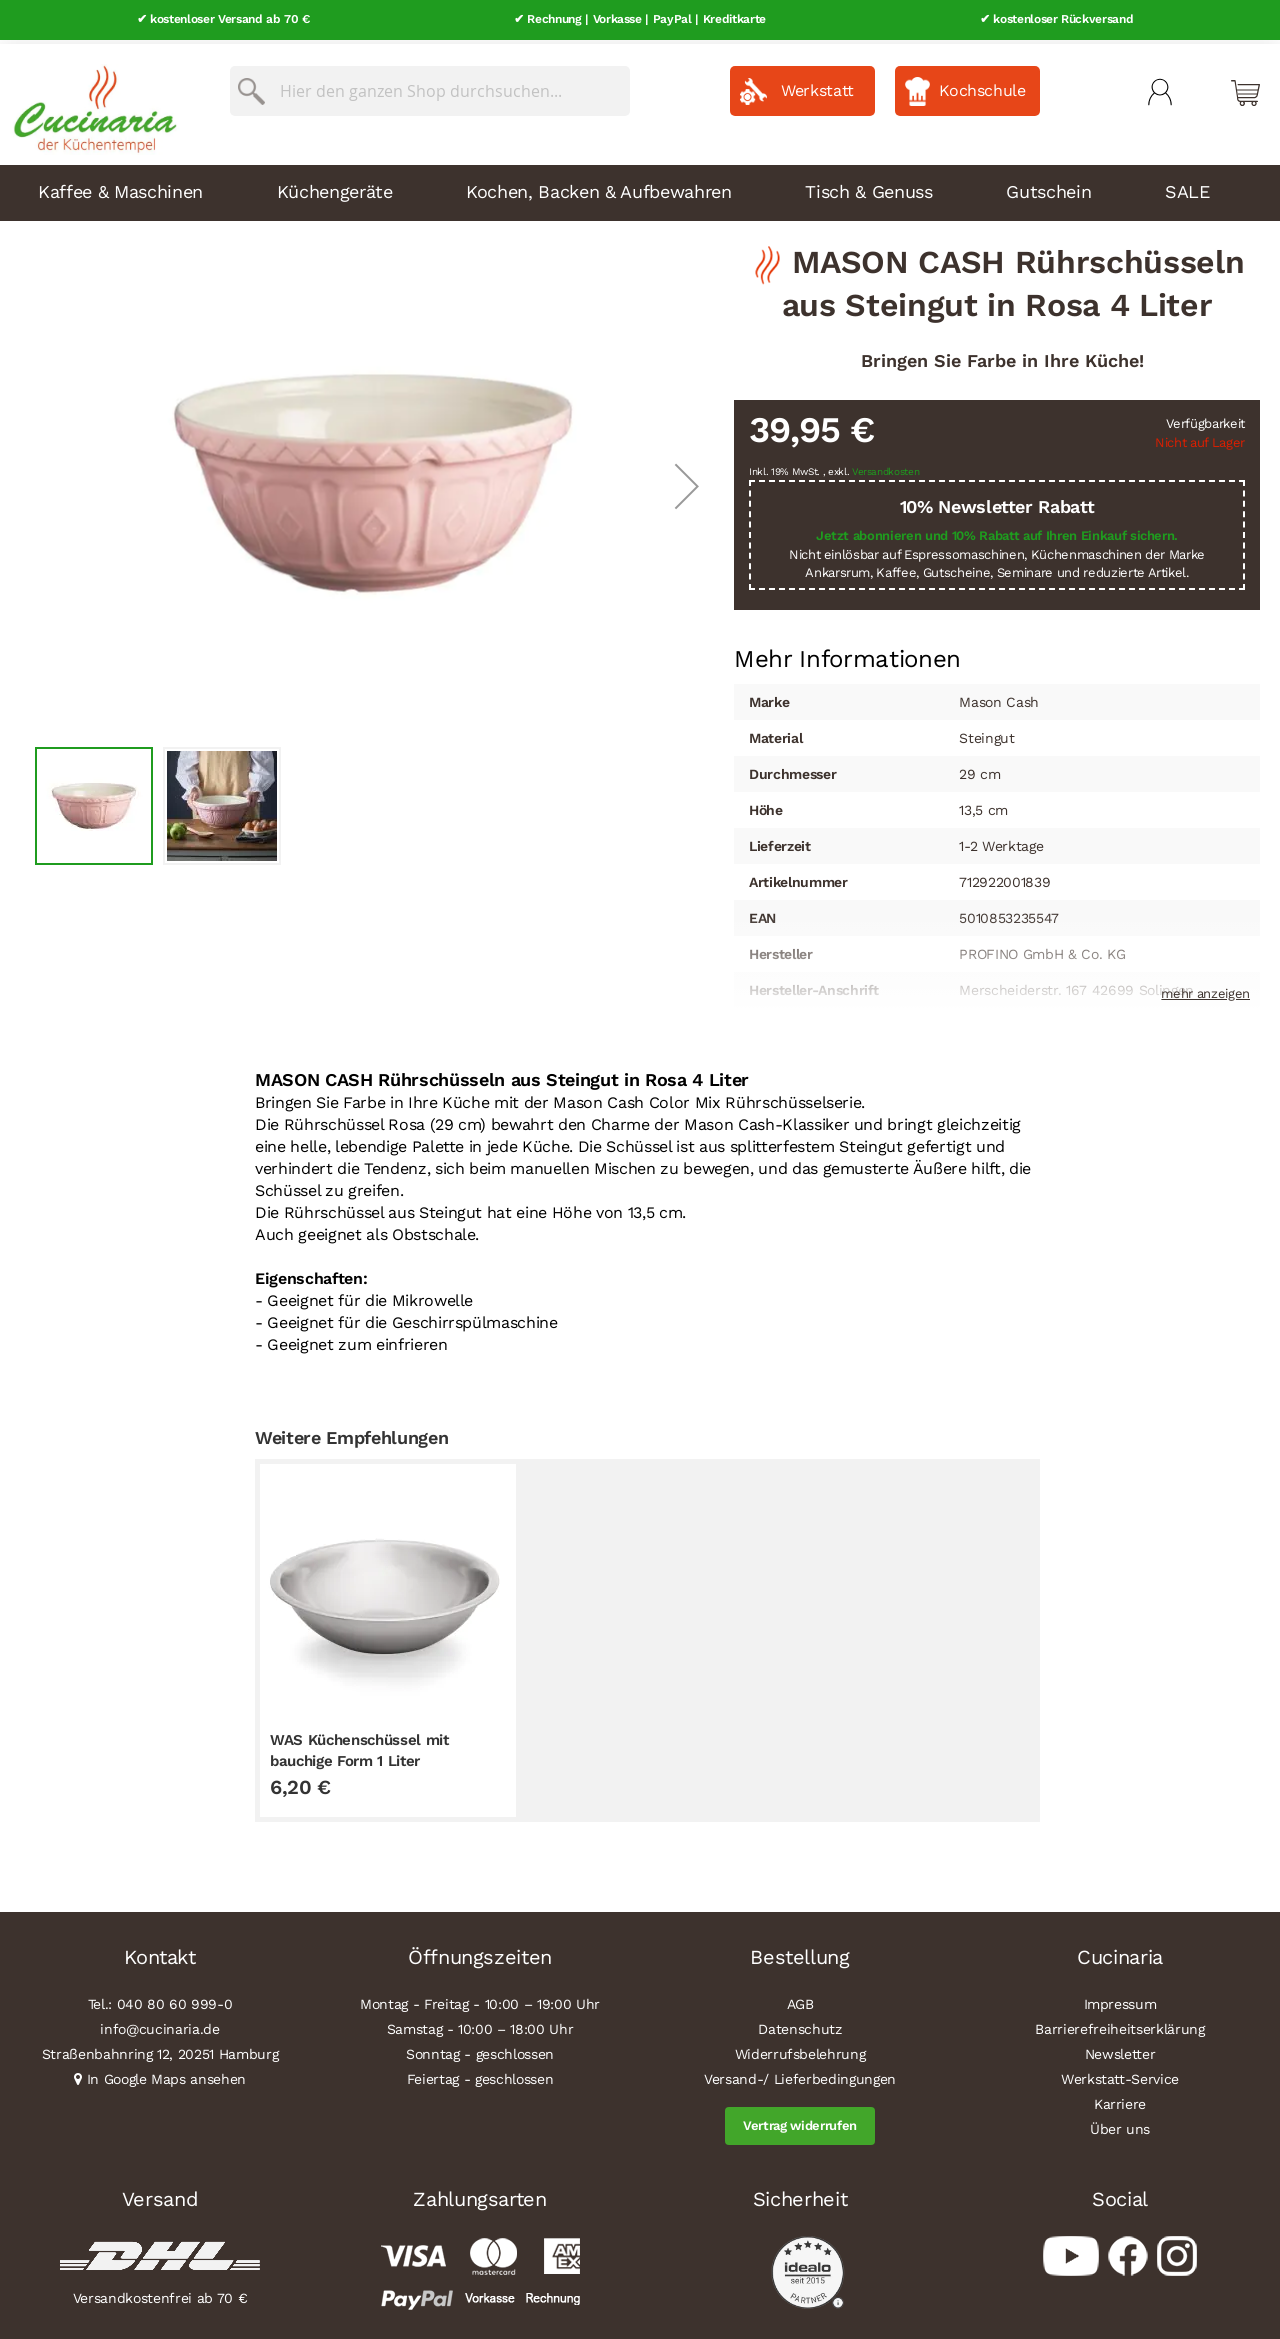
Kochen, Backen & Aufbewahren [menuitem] (598, 186)
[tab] (847, 655)
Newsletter (1120, 2050)
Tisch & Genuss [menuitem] (868, 186)
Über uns (1120, 2125)
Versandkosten (886, 467)
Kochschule (982, 86)
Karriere (1120, 2100)
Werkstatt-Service (1120, 2075)
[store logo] (90, 100)
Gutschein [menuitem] (1048, 186)
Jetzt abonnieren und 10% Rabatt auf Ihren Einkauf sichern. (997, 531)
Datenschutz (799, 2025)
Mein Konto (1160, 88)
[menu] (640, 188)
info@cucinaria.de (159, 2025)
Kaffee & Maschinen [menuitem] (120, 186)
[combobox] (430, 87)
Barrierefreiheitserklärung (1119, 2025)
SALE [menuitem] (1187, 186)
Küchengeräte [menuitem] (335, 186)
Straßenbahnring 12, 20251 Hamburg (160, 2050)
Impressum (1120, 2000)
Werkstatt (817, 86)
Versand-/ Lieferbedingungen (800, 2075)
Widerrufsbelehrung (800, 2050)
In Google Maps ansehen (167, 2075)
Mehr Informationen (847, 653)
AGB (800, 2000)
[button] (687, 481)
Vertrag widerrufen (800, 2121)
